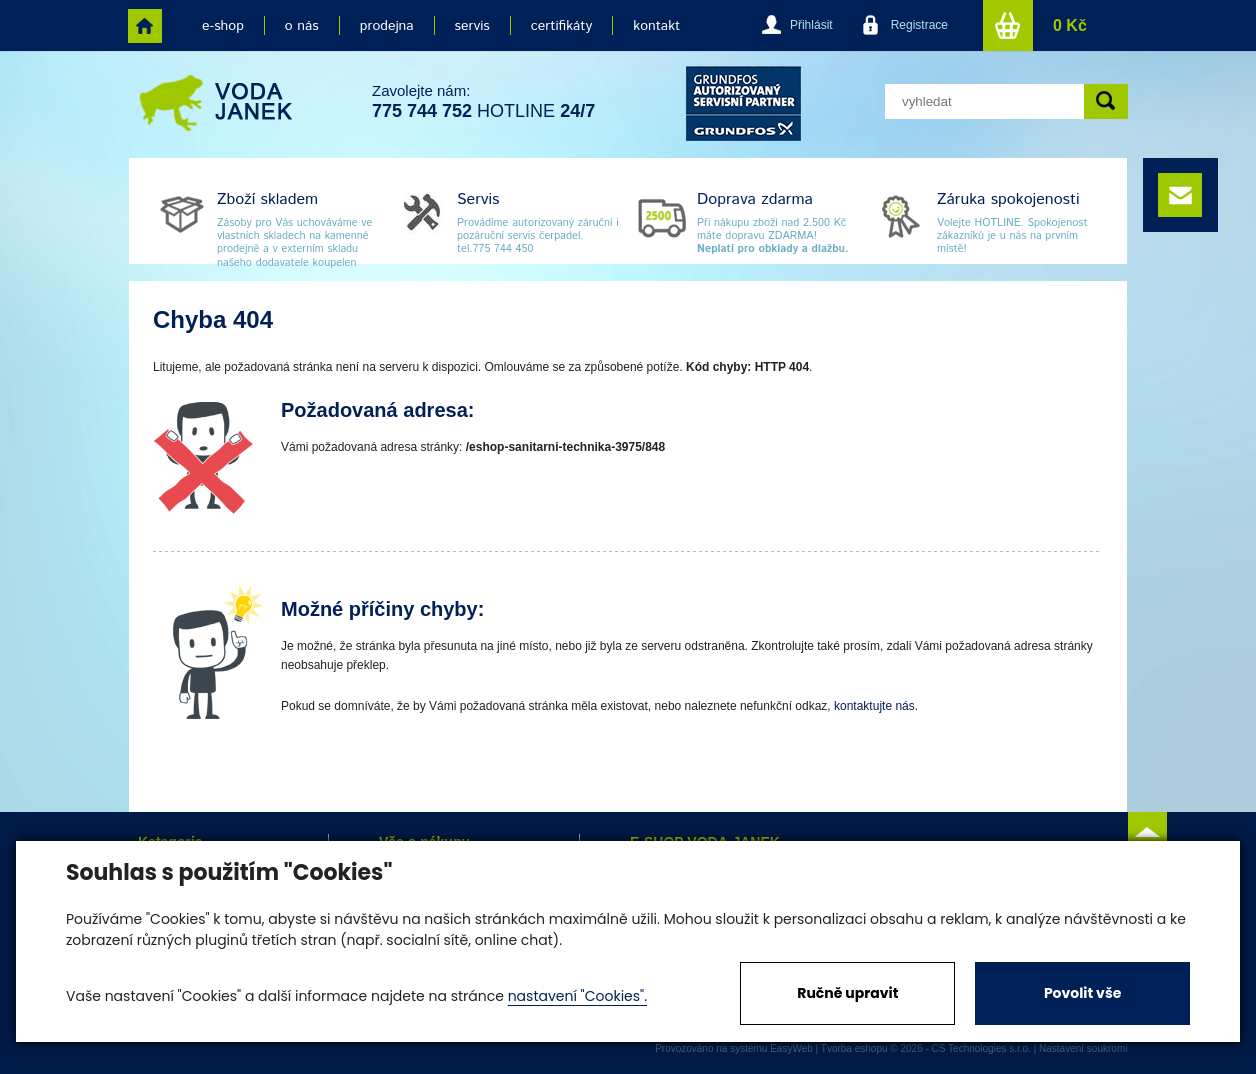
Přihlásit (811, 25)
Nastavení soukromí (1083, 1048)
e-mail (1180, 195)
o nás (302, 26)
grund (743, 103)
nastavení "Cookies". (577, 996)
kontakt (656, 26)
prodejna (387, 26)
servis (472, 26)
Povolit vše (1082, 993)
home (145, 26)
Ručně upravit (847, 993)
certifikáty (561, 26)
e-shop (223, 26)
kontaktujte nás (874, 706)
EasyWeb (791, 1048)
